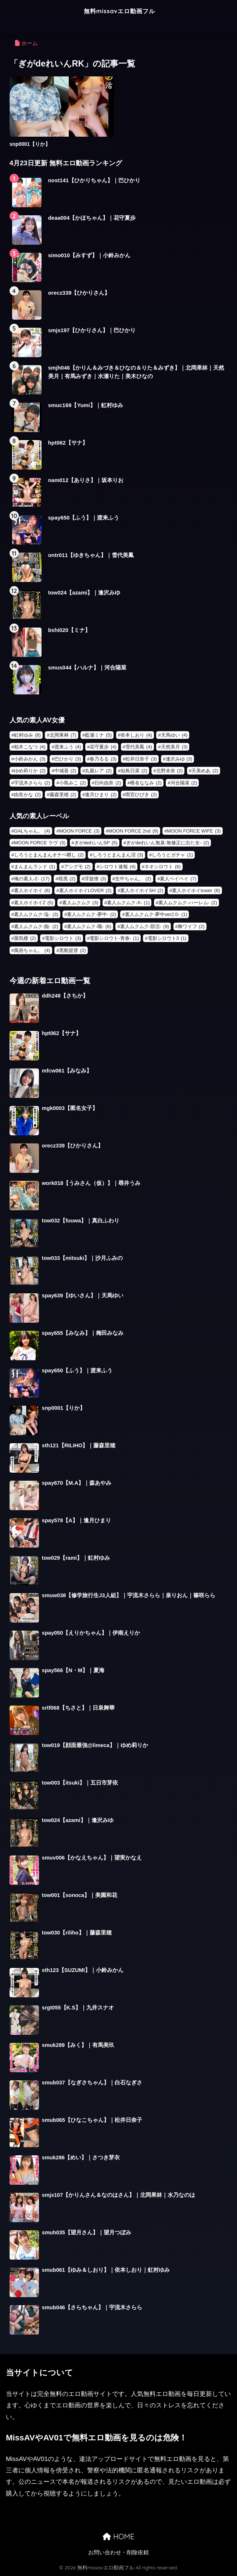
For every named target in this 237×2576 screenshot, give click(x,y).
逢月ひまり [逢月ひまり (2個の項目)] (100, 794)
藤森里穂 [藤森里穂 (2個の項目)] (63, 794)
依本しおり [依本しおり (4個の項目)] (136, 735)
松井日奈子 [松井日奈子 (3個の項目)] (141, 759)
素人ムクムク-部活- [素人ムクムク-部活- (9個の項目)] (144, 926)
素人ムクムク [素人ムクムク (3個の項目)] (80, 902)
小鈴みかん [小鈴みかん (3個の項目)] (30, 759)
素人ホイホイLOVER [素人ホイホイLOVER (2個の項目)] (85, 890)
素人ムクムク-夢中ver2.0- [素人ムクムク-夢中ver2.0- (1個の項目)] (156, 914)
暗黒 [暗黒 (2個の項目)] (67, 878)
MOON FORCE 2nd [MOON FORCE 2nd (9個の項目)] (133, 831)
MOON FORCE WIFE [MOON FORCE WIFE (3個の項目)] (194, 831)
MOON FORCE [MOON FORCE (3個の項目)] (79, 831)
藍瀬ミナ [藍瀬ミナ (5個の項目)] (98, 735)
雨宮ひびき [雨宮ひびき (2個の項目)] (141, 794)
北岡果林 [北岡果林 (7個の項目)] (63, 735)
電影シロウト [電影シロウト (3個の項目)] (63, 938)
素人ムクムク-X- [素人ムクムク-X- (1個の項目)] (128, 902)
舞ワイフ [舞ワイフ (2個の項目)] (191, 926)
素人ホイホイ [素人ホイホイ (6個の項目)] (32, 890)
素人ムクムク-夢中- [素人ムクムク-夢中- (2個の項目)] (91, 914)
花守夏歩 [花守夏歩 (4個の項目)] (103, 747)
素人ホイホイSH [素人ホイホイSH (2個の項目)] (141, 890)
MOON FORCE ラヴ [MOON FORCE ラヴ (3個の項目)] (39, 842)
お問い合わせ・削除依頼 (118, 2552)
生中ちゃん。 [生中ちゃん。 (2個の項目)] (133, 878)
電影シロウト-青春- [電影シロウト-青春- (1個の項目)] (114, 938)
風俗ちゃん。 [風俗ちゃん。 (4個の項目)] (32, 950)
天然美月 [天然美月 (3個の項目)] (174, 747)
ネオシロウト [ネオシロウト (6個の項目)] (162, 866)
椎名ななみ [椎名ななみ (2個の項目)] (146, 783)
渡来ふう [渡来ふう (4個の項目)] (67, 747)
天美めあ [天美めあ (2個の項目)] (204, 770)
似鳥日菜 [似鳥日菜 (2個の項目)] (134, 770)
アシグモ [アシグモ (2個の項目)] (77, 866)
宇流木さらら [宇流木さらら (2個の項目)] (32, 783)
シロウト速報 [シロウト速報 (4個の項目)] (117, 866)
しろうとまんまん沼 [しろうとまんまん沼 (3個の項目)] (118, 855)
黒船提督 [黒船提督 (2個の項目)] (72, 950)
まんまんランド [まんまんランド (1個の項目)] (34, 866)
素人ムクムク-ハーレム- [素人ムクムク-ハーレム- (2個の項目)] (187, 902)
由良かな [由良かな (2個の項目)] (27, 794)
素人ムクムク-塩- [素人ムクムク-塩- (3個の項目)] (36, 914)
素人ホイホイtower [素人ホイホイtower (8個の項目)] (196, 890)
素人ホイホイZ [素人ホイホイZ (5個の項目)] (33, 902)
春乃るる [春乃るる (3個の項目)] (103, 759)
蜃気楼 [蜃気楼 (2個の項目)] (25, 938)
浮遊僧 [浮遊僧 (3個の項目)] (95, 878)
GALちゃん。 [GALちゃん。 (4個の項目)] (32, 831)
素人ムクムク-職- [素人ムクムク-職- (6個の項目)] (89, 926)
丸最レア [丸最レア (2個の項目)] (98, 770)
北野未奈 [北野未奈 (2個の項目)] (169, 770)
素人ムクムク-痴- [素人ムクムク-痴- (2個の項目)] (36, 926)
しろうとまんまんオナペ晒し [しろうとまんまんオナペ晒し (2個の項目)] (49, 855)
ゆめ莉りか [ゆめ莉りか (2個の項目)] (30, 770)
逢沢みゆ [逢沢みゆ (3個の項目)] (179, 759)
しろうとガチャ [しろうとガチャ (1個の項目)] (172, 855)
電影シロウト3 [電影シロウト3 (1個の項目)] (167, 938)
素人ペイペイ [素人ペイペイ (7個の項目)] (178, 878)
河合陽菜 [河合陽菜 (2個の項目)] (183, 783)
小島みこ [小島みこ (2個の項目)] (72, 783)
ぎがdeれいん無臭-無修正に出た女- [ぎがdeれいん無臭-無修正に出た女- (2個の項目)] (167, 842)
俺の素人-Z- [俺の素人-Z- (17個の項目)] (32, 878)
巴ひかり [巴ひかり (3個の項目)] (67, 759)
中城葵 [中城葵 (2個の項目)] (65, 770)
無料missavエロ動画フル (119, 11)
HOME (118, 2536)
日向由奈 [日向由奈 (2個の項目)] (107, 783)
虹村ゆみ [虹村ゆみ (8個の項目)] (27, 735)
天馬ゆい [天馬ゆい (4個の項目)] (174, 735)
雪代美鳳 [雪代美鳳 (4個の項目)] (138, 747)
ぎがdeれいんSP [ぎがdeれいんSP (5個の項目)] (96, 842)
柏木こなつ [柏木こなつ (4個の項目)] (30, 747)
